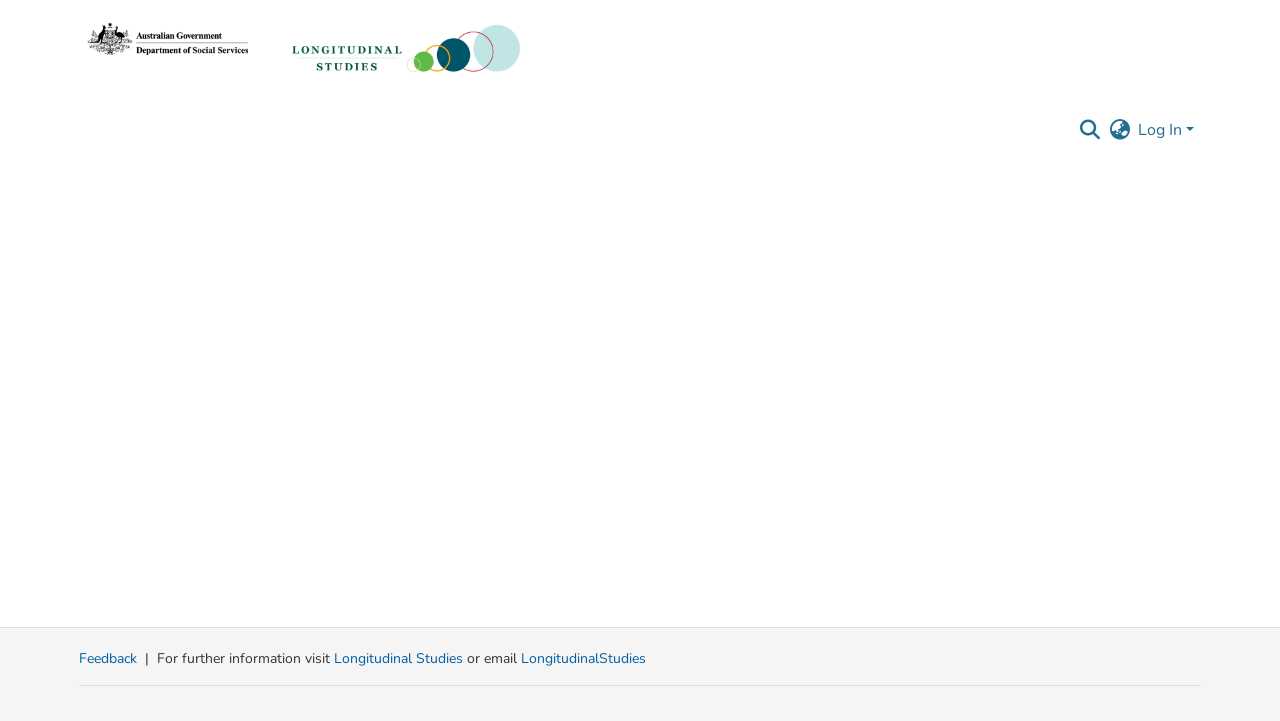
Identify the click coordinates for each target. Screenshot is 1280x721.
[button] (1089, 130)
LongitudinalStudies (583, 658)
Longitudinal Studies (400, 658)
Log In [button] (1162, 130)
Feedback (108, 658)
